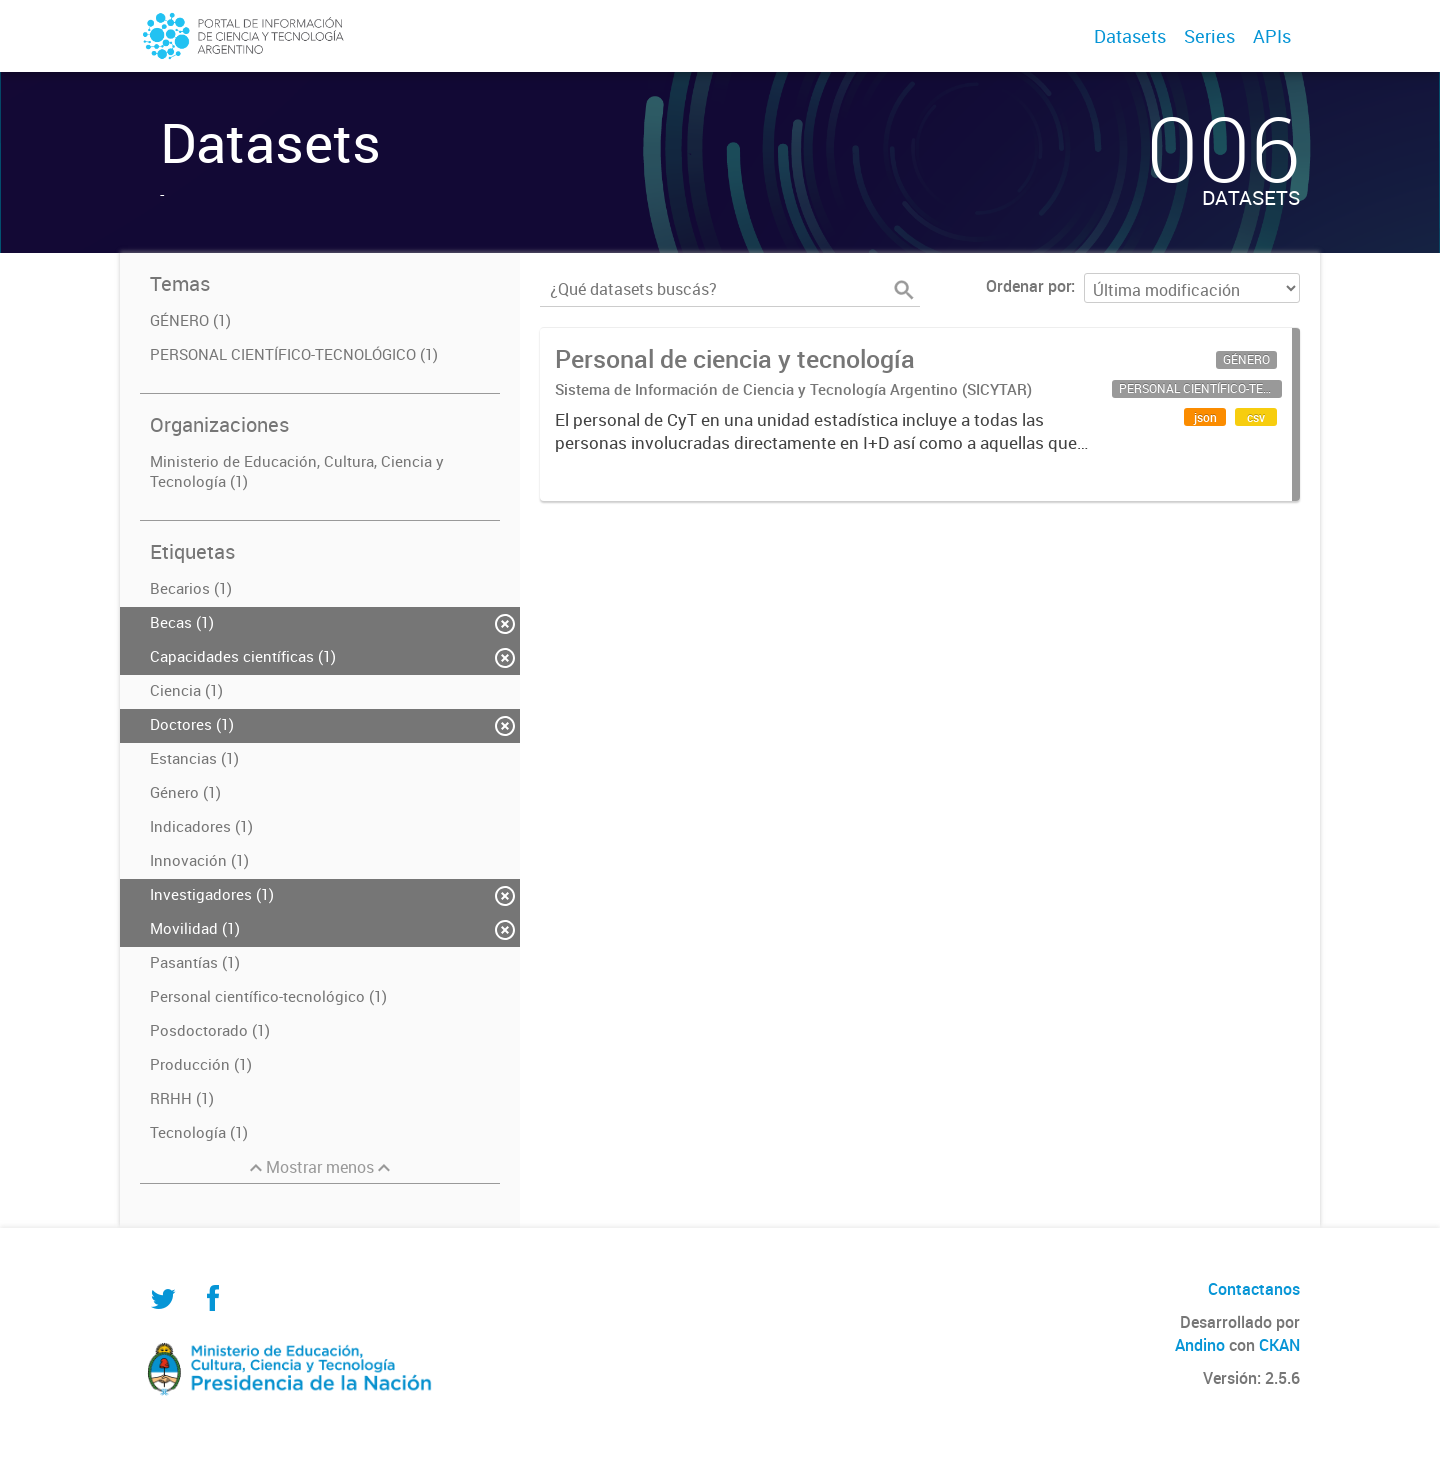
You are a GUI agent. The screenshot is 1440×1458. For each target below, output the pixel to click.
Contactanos (1254, 1289)
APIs (1272, 36)
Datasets (1130, 36)
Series (1209, 36)
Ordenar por (1028, 286)
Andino (1200, 1345)
